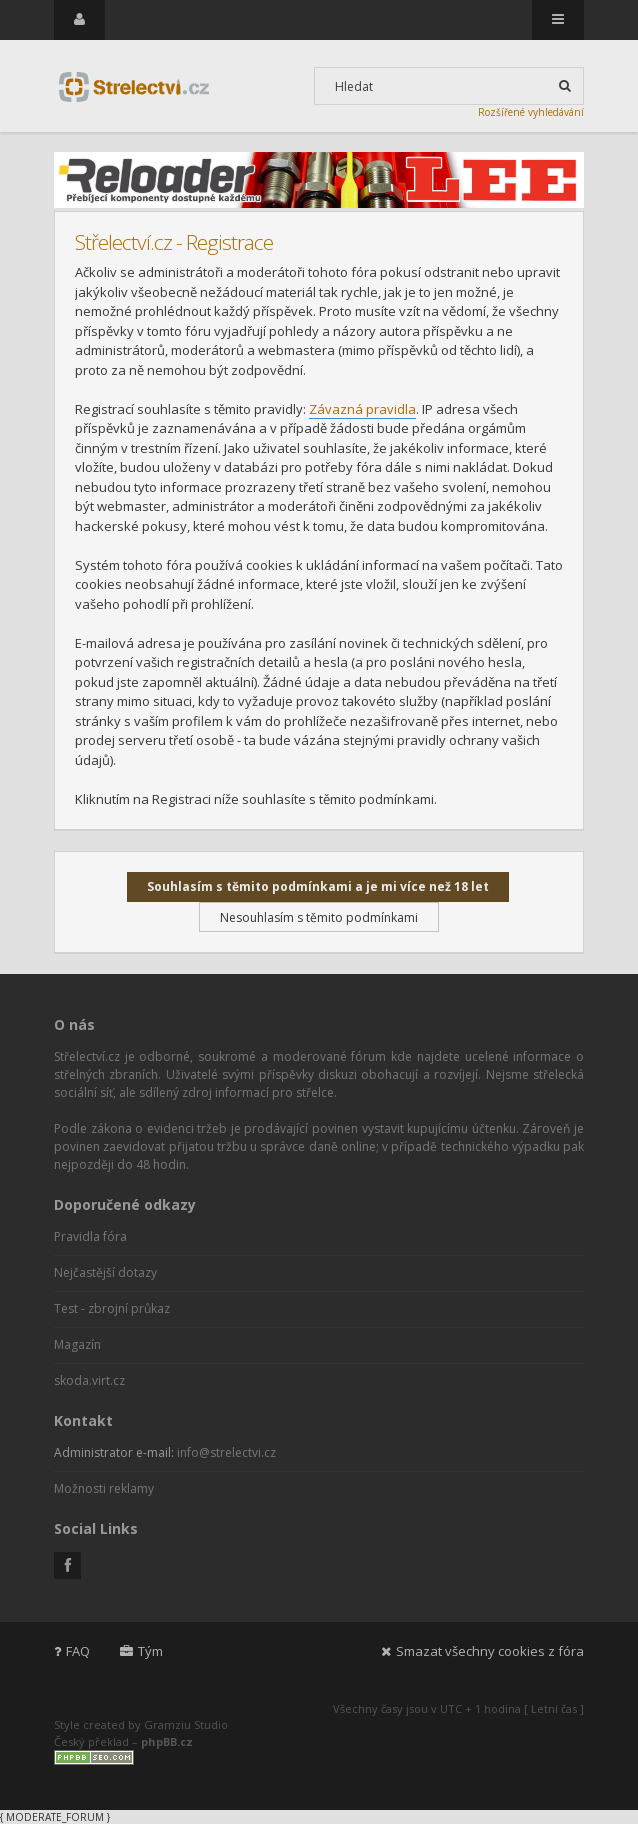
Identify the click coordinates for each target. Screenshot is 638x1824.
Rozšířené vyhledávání (531, 112)
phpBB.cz (167, 1741)
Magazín (77, 1344)
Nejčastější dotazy (105, 1272)
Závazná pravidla (362, 409)
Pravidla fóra (90, 1236)
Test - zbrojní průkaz (112, 1308)
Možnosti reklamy (104, 1488)
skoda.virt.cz (89, 1380)
